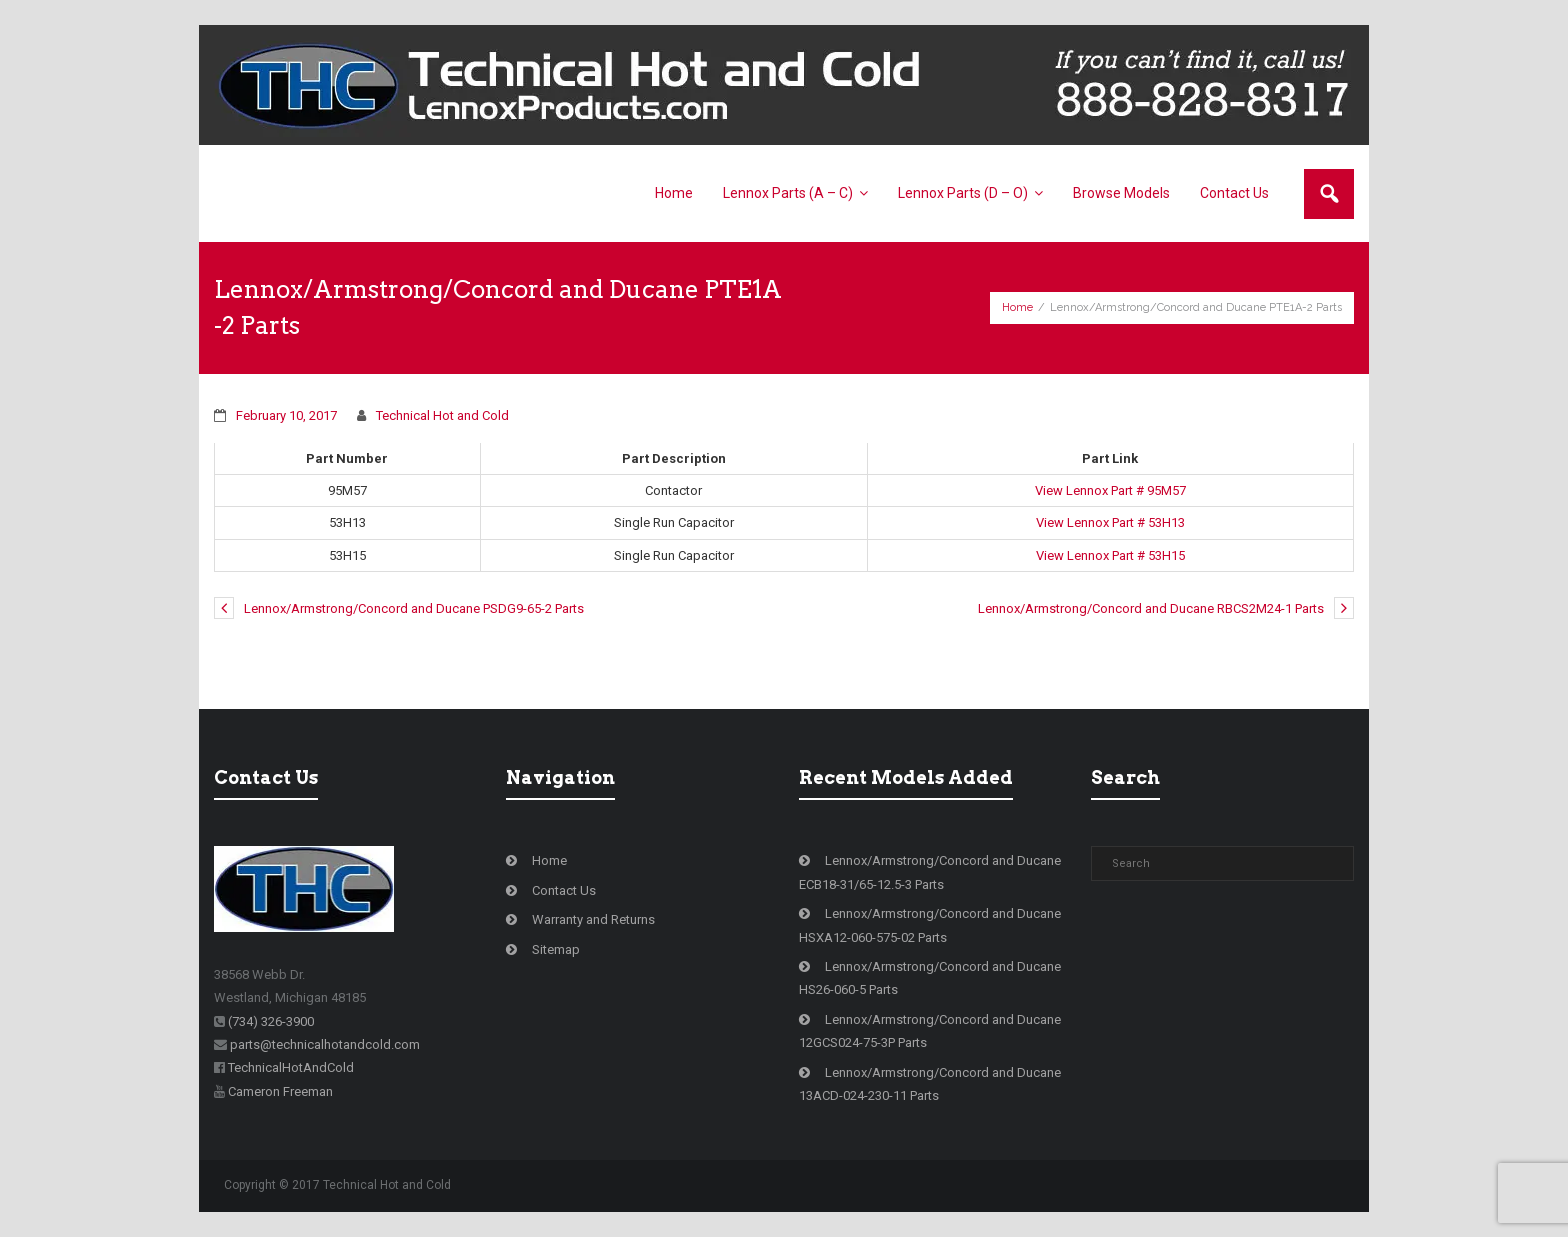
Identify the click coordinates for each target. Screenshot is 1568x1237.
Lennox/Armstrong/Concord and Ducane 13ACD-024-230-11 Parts (930, 1084)
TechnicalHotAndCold (291, 1067)
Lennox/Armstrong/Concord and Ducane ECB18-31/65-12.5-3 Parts (930, 872)
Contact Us (564, 890)
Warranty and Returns (593, 919)
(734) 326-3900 (271, 1021)
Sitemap (556, 949)
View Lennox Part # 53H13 (1110, 522)
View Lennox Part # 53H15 (1110, 555)
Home (1017, 307)
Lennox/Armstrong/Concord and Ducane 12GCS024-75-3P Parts (930, 1031)
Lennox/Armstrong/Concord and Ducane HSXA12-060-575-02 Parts (930, 925)
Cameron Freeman (280, 1091)
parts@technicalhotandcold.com (325, 1044)
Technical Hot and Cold (442, 415)
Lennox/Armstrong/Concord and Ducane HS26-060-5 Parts (930, 978)
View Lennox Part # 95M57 (1110, 490)
